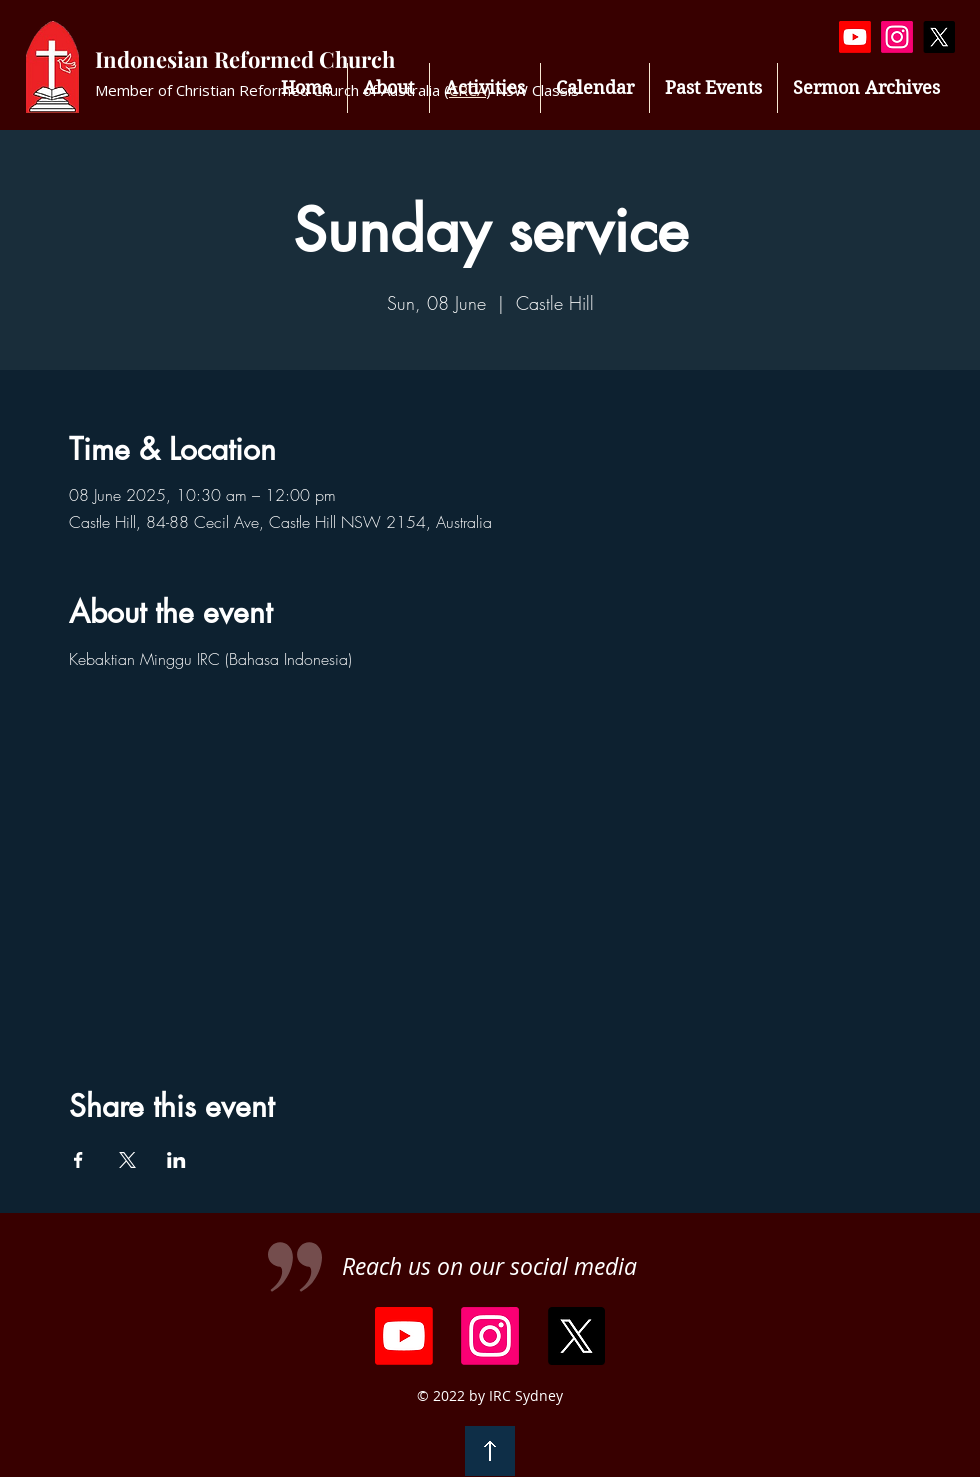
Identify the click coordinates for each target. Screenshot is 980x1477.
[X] (939, 37)
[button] (485, 88)
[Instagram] (897, 37)
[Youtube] (855, 37)
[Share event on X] (127, 1160)
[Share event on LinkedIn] (176, 1160)
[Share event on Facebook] (78, 1160)
